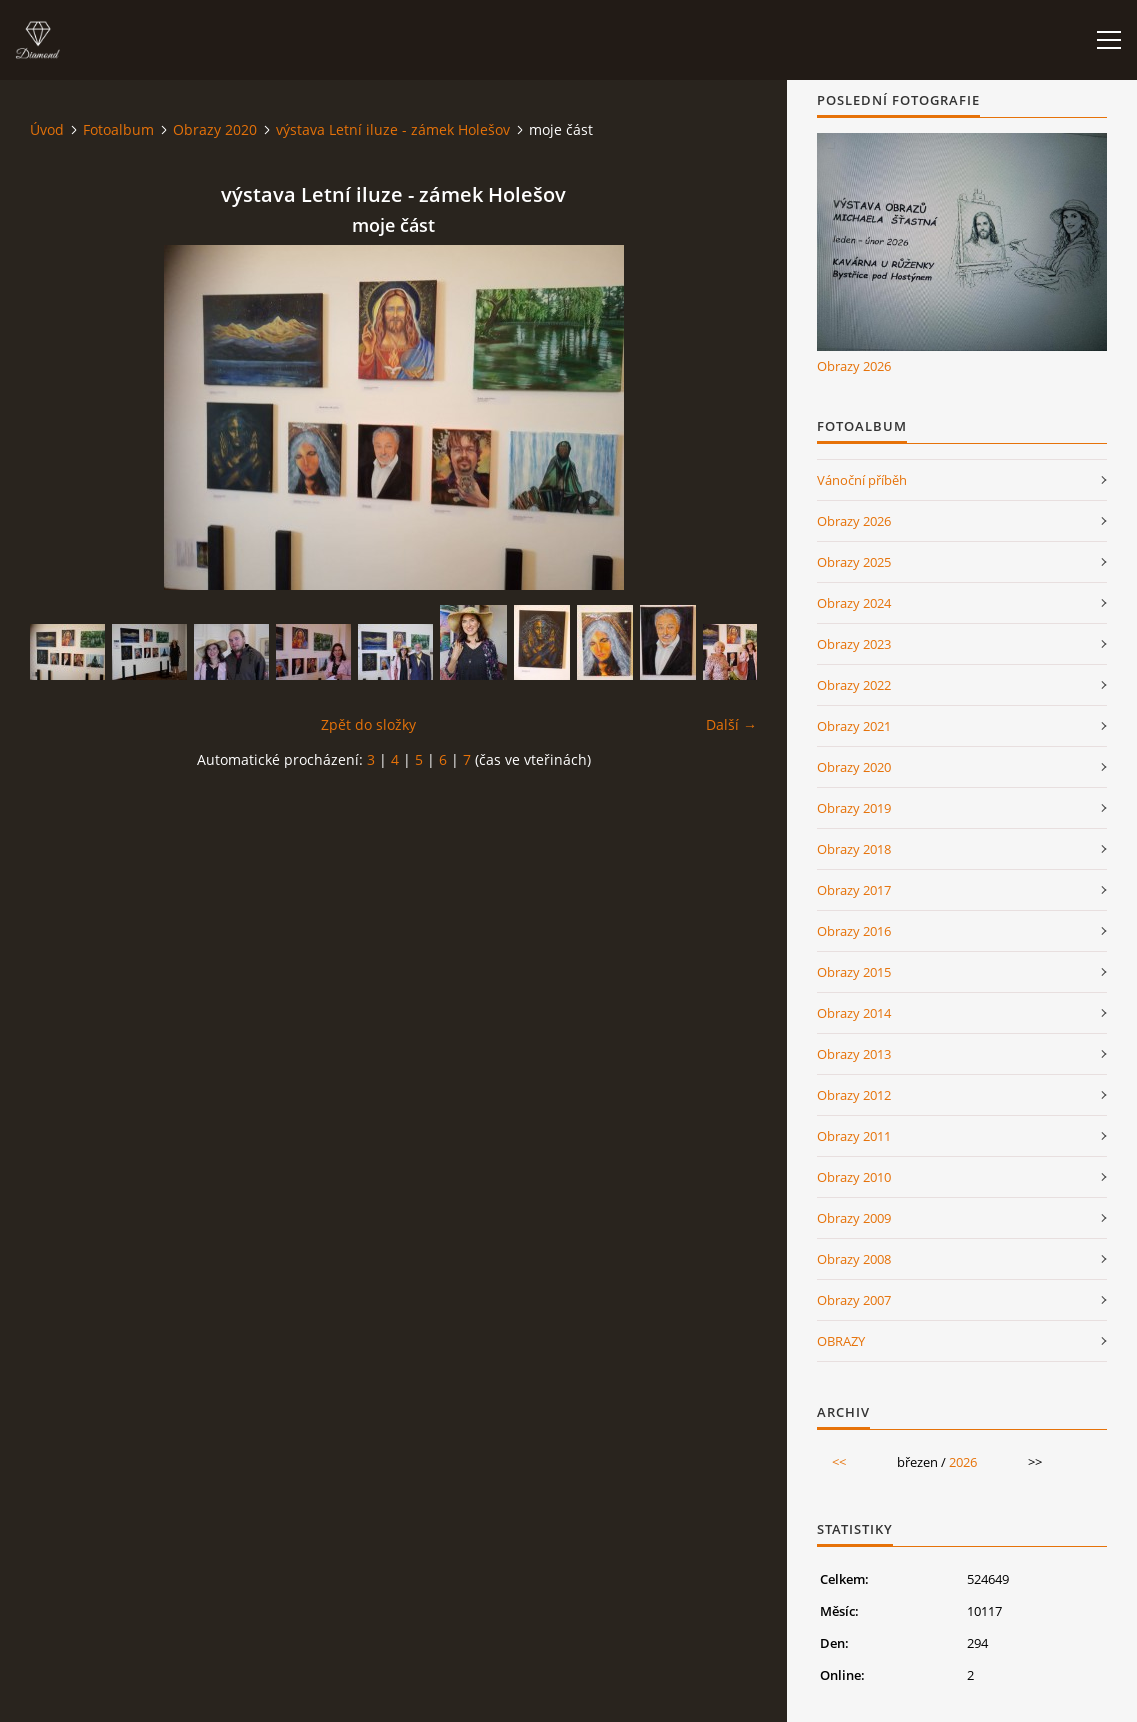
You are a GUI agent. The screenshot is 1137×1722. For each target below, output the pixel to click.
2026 (963, 1462)
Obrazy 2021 (854, 726)
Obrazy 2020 (215, 129)
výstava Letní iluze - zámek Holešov (393, 129)
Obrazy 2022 (854, 685)
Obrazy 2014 (854, 1013)
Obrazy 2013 (854, 1054)
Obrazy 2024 (854, 603)
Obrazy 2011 (854, 1136)
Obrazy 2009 (854, 1218)
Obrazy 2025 (854, 562)
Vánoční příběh (862, 480)
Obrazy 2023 (854, 644)
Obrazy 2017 (854, 890)
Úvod (47, 129)
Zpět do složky (368, 724)
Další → (731, 724)
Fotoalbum (118, 129)
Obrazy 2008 (854, 1259)
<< (839, 1462)
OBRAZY (841, 1341)
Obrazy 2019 (854, 808)
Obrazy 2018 (854, 849)
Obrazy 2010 (854, 1177)
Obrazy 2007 (854, 1300)
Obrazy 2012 (854, 1095)
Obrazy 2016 (854, 931)
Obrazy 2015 (854, 972)
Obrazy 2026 (854, 366)
